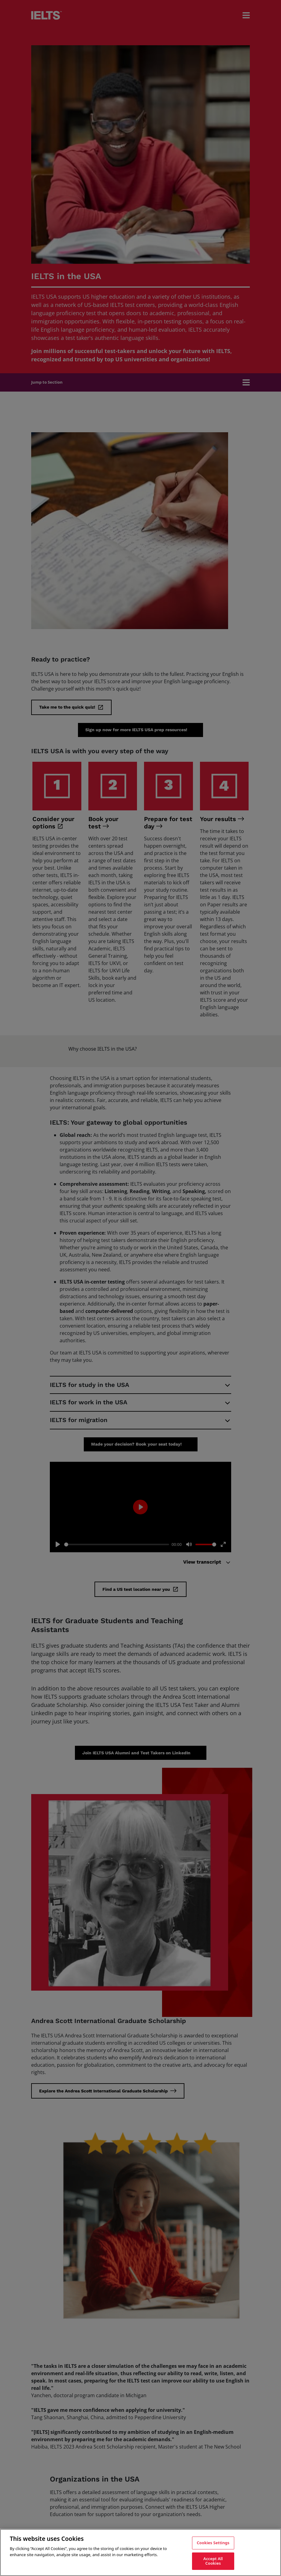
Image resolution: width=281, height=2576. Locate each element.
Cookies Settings (213, 2542)
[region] (140, 2552)
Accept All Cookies (213, 2561)
